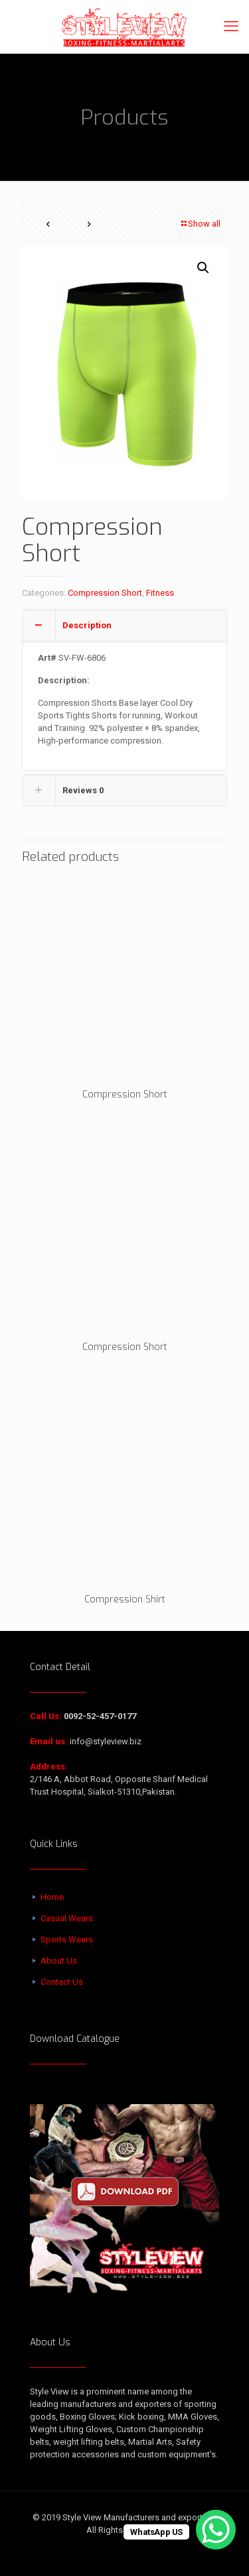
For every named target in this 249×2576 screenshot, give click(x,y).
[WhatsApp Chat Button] (216, 2529)
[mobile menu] (231, 26)
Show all (199, 224)
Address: (49, 1766)
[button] (204, 267)
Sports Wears (67, 1939)
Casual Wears (67, 1918)
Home (52, 1897)
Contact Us (62, 1982)
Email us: (49, 1741)
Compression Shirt (124, 1599)
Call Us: (46, 1716)
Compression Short (105, 593)
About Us (59, 1961)
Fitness (160, 593)
